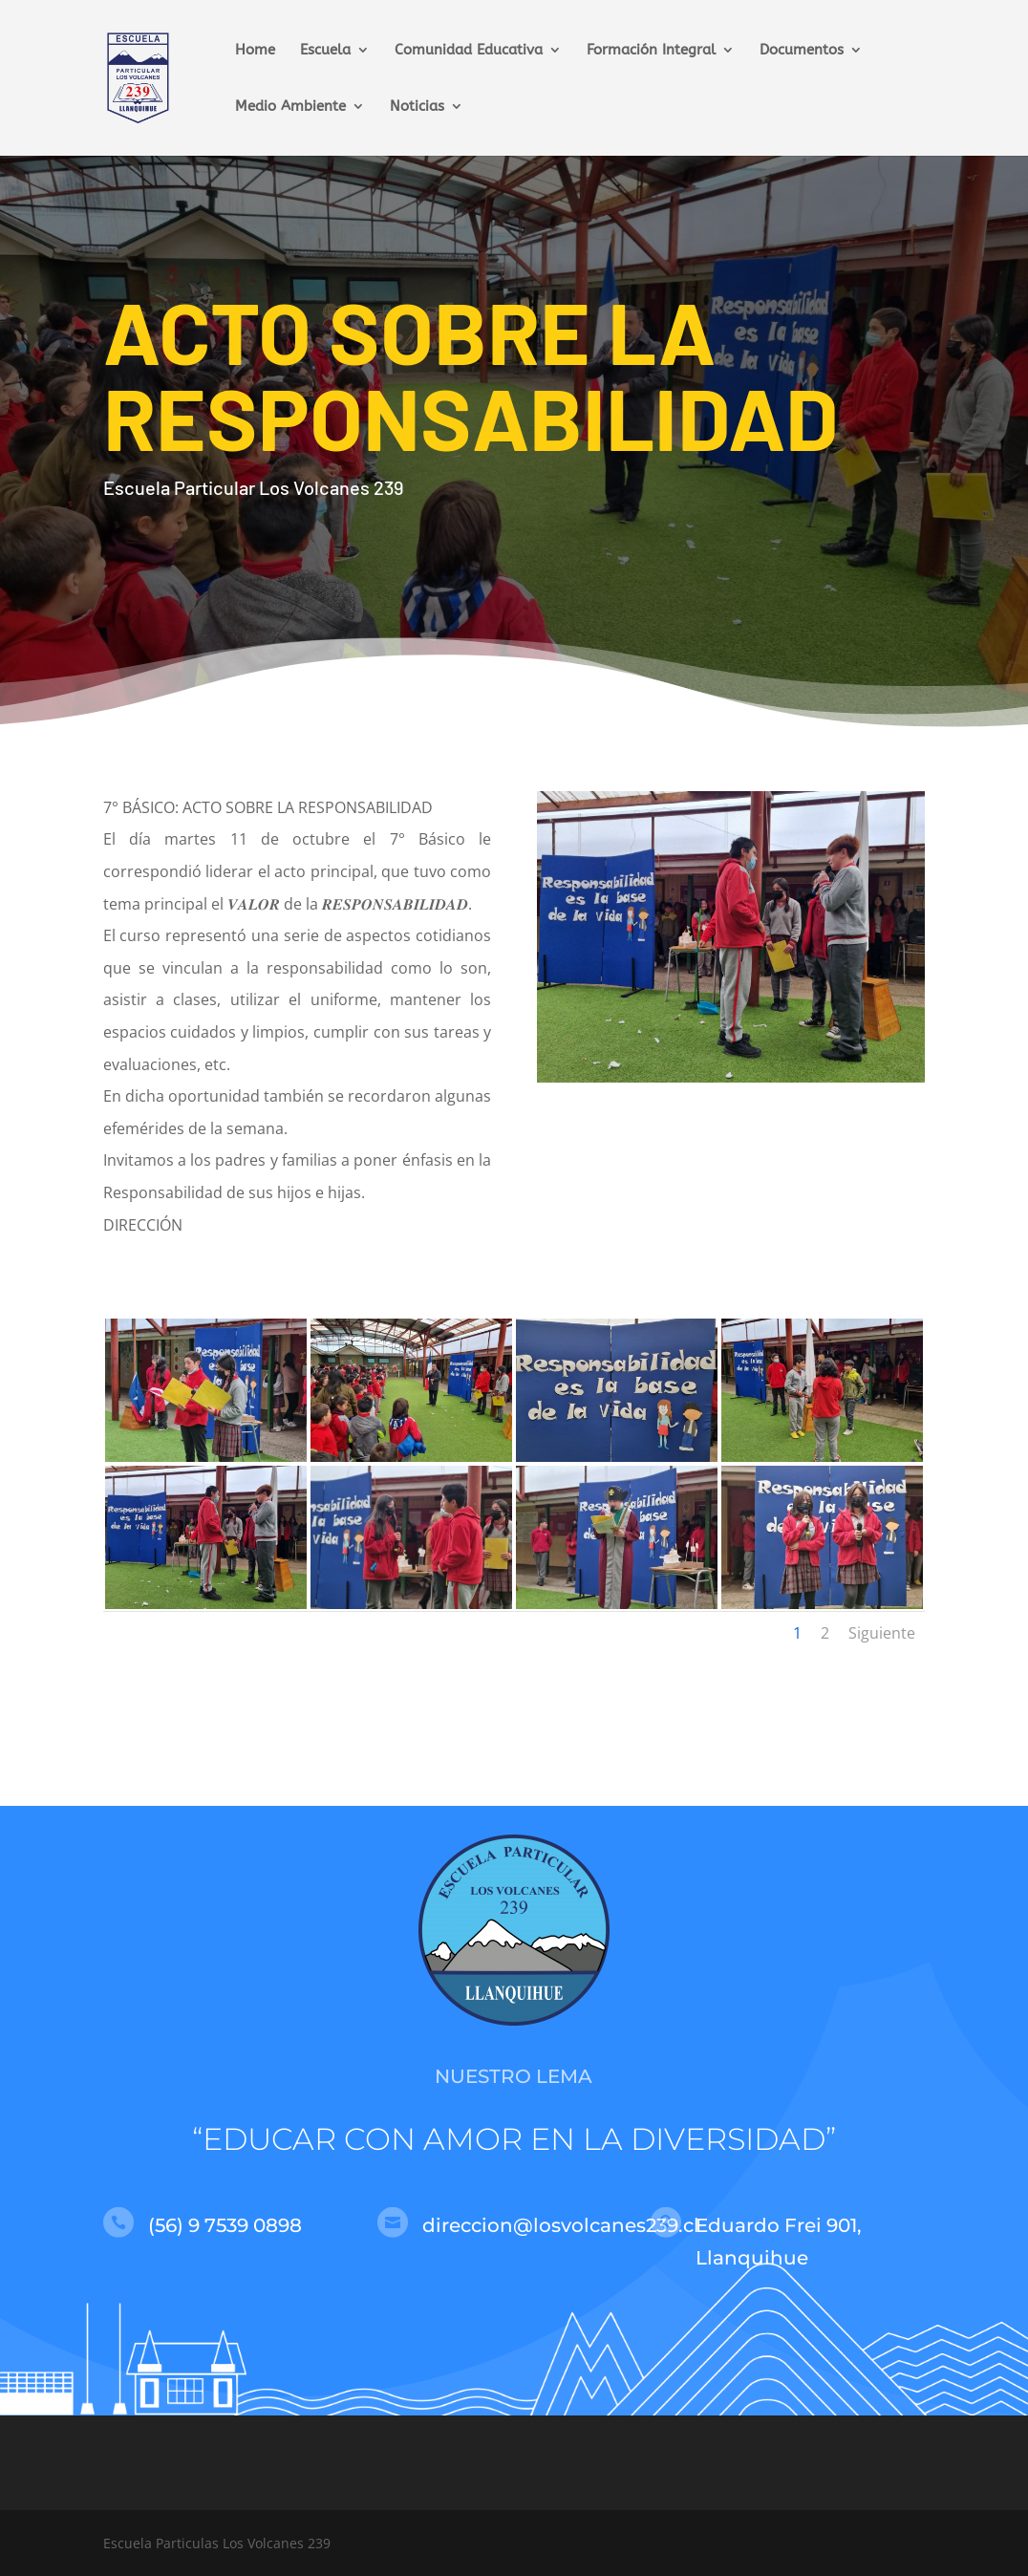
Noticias (417, 107)
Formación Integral (651, 50)
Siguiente (881, 1632)
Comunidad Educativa (469, 50)
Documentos (802, 50)
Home (255, 50)
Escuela (325, 50)
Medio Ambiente (290, 107)
